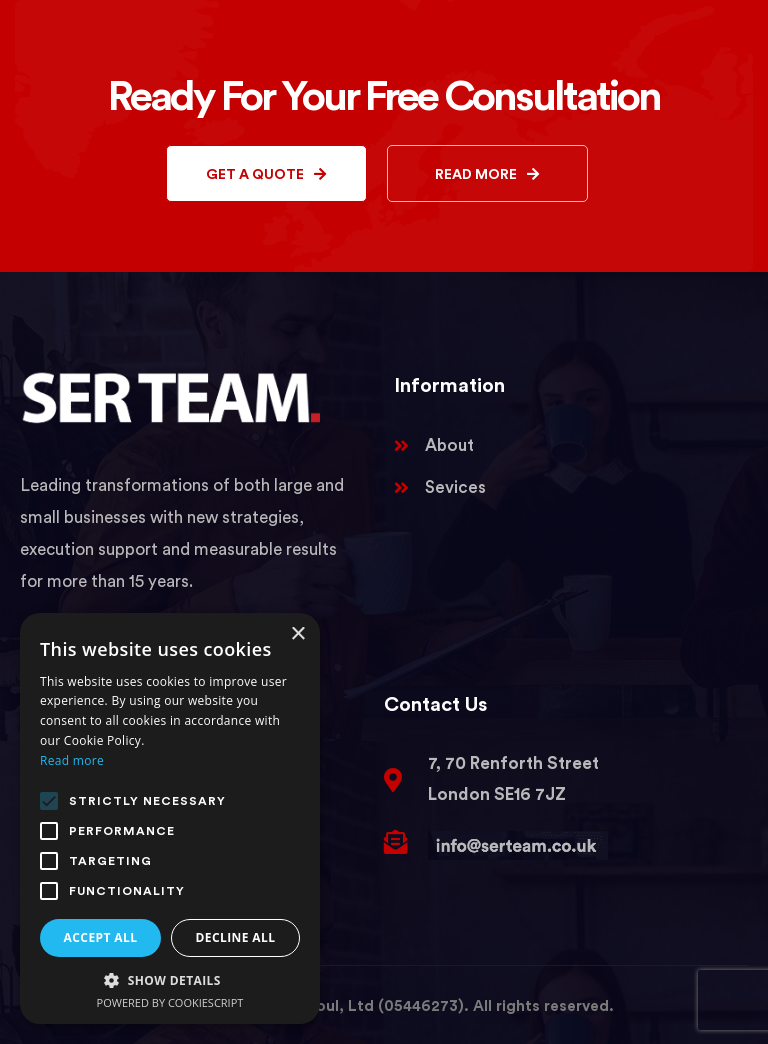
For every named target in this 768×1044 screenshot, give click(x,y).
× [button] (297, 634)
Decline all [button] (236, 937)
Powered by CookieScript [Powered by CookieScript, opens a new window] (170, 1002)
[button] (170, 980)
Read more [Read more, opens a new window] (72, 760)
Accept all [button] (101, 937)
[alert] (170, 818)
